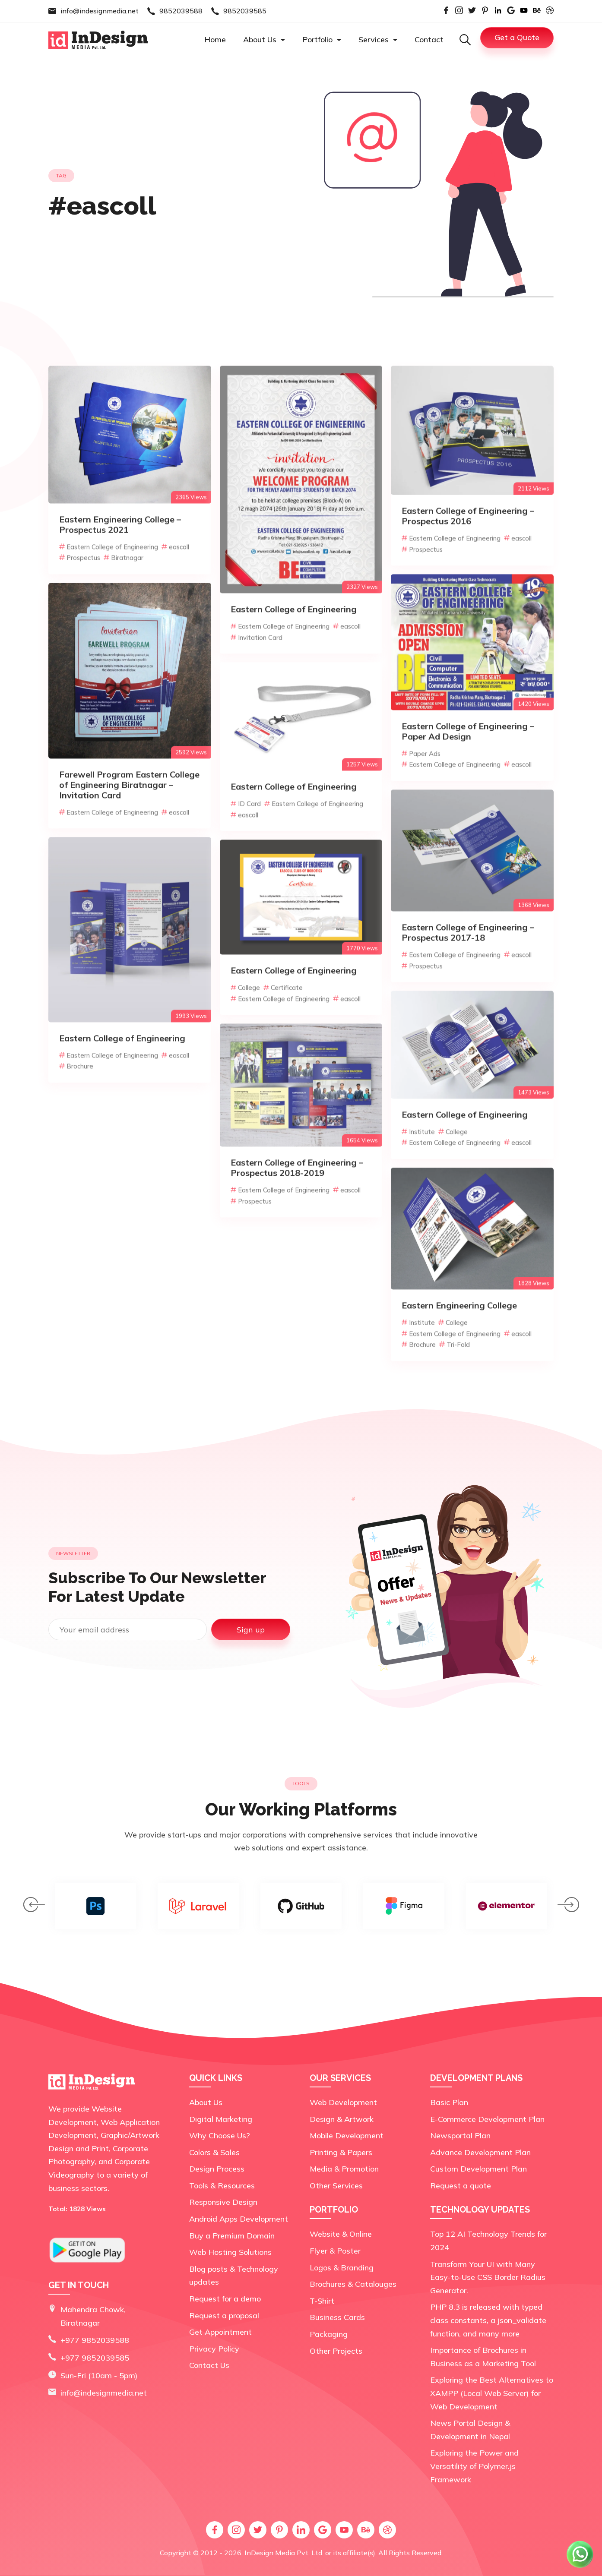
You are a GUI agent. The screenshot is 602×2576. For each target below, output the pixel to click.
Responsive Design (223, 2202)
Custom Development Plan (478, 2169)
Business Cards (337, 2317)
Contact (429, 39)
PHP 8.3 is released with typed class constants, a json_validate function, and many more (488, 2320)
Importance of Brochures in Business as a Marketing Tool (483, 2356)
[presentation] (34, 1906)
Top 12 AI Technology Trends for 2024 (488, 2240)
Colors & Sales (214, 2152)
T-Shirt (322, 2301)
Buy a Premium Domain (232, 2236)
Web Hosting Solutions (230, 2252)
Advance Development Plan (480, 2152)
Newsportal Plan (460, 2135)
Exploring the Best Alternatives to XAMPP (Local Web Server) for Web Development (491, 2393)
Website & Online (341, 2234)
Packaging (329, 2334)
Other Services (336, 2186)
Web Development (343, 2102)
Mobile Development (346, 2135)
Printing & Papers (341, 2152)
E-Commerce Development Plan (487, 2119)
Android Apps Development (238, 2219)
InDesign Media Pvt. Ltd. (283, 2552)
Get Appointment (220, 2332)
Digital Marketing (220, 2119)
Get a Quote (516, 37)
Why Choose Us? (219, 2135)
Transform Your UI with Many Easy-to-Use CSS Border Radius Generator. (487, 2277)
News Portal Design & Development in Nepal (470, 2429)
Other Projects (336, 2351)
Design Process (216, 2169)
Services (377, 39)
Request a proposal (224, 2315)
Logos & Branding (342, 2268)
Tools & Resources (222, 2186)
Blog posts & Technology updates (233, 2275)
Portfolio (321, 39)
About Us (264, 39)
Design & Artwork (342, 2119)
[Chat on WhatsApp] (580, 2567)
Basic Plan (449, 2102)
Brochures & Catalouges (353, 2284)
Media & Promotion (344, 2169)
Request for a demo (225, 2299)
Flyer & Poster (335, 2251)
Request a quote (460, 2186)
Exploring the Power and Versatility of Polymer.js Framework (474, 2466)
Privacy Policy (214, 2349)
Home (215, 39)
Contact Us (209, 2365)
